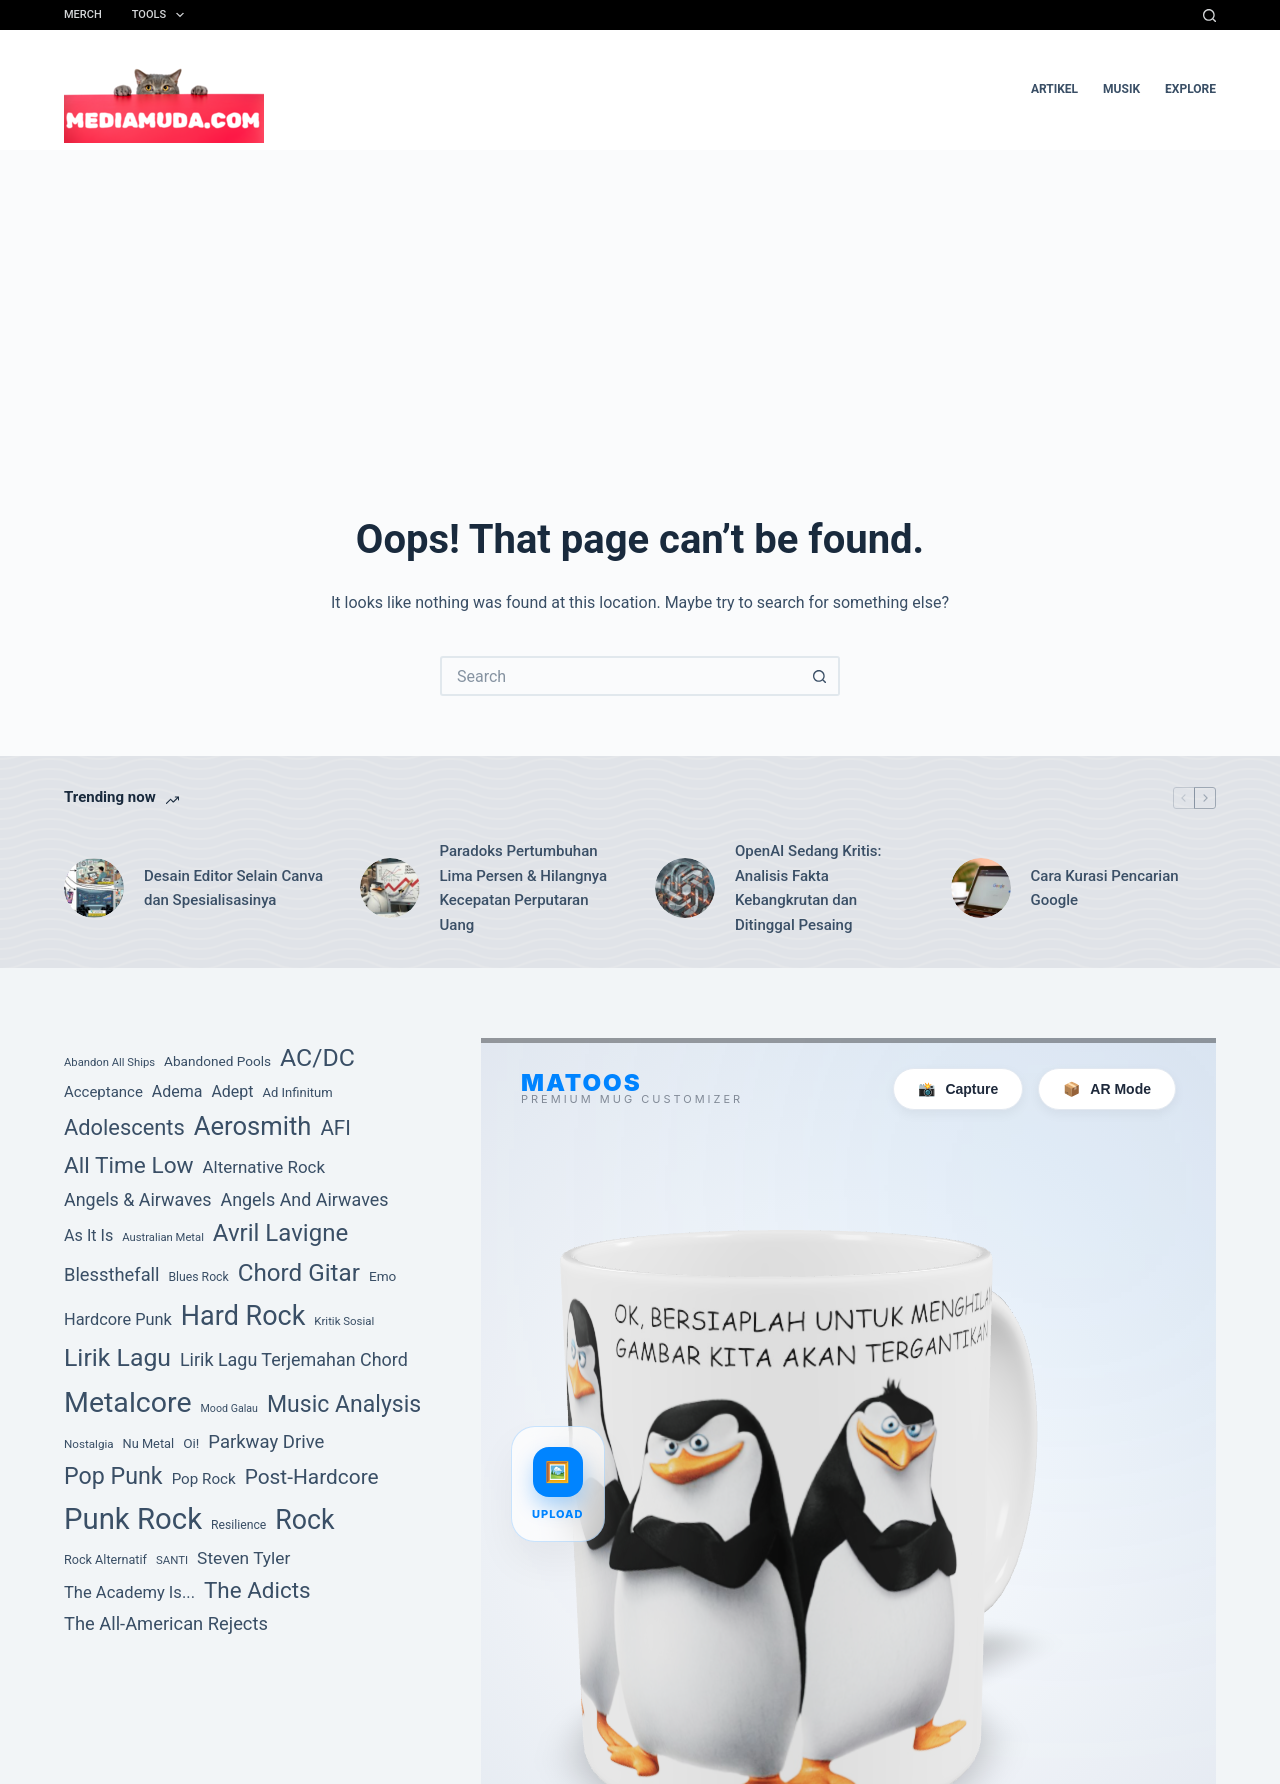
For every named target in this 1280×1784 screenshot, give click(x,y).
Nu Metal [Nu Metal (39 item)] (149, 1443)
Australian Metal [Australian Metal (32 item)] (163, 1237)
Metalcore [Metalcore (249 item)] (128, 1402)
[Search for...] (620, 676)
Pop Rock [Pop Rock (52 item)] (204, 1479)
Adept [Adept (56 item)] (232, 1091)
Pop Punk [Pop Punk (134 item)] (113, 1476)
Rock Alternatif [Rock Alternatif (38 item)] (105, 1559)
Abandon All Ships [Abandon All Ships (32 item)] (109, 1062)
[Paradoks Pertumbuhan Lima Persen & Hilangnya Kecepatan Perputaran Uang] (390, 888)
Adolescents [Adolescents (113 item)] (124, 1127)
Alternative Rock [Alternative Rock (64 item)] (264, 1167)
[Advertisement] (640, 300)
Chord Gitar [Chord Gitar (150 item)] (299, 1273)
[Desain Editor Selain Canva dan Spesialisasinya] (94, 888)
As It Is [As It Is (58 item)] (88, 1235)
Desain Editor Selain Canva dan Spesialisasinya (233, 888)
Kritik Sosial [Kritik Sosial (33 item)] (344, 1321)
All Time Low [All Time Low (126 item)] (129, 1165)
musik (1121, 89)
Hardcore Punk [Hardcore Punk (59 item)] (118, 1319)
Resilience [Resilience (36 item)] (238, 1525)
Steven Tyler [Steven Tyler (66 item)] (243, 1558)
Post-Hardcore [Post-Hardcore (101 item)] (312, 1477)
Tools (162, 15)
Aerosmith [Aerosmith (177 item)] (253, 1126)
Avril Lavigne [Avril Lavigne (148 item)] (280, 1233)
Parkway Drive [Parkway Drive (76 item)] (266, 1442)
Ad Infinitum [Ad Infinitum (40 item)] (297, 1092)
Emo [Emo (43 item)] (382, 1276)
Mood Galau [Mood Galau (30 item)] (229, 1408)
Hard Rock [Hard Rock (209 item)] (243, 1316)
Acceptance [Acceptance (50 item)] (103, 1092)
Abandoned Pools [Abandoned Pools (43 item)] (217, 1061)
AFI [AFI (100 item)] (335, 1128)
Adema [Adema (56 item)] (177, 1091)
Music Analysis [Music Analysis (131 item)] (344, 1404)
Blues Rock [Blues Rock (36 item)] (198, 1277)
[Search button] (820, 676)
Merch (83, 14)
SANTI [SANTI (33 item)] (172, 1560)
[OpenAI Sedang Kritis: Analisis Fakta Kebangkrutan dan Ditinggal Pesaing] (685, 888)
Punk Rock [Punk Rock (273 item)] (133, 1519)
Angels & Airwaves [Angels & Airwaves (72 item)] (137, 1199)
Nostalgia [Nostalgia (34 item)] (89, 1444)
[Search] (1209, 15)
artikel (1054, 89)
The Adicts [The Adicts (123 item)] (257, 1590)
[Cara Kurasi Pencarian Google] (981, 888)
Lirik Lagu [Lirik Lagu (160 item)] (117, 1357)
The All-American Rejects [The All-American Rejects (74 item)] (166, 1623)
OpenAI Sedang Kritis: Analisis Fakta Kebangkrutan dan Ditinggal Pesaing (808, 888)
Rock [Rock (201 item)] (304, 1520)
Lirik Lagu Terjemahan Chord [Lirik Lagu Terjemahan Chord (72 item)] (294, 1359)
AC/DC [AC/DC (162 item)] (317, 1057)
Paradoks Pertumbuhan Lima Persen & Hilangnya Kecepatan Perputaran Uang (524, 888)
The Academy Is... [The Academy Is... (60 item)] (129, 1592)
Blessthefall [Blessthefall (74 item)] (112, 1274)
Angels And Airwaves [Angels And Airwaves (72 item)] (304, 1199)
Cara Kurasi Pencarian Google (1105, 888)
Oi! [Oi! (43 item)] (191, 1443)
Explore (1190, 89)
